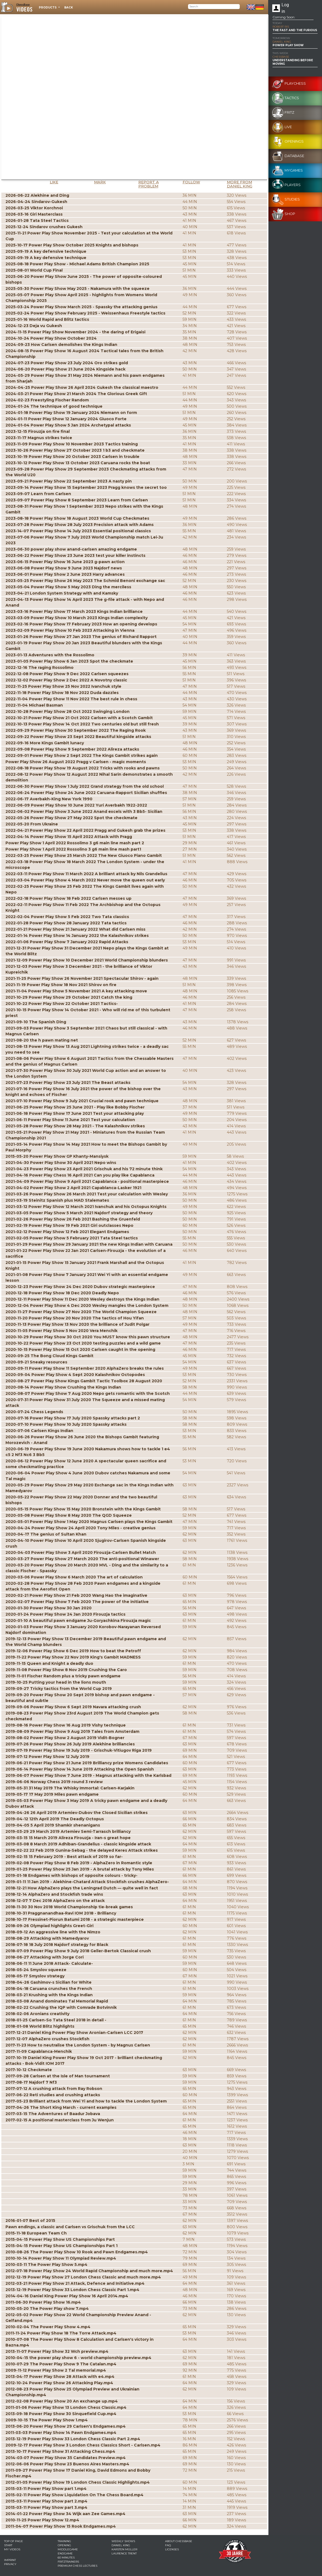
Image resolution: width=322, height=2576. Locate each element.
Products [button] (48, 7)
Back (68, 7)
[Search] (214, 6)
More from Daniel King (239, 184)
